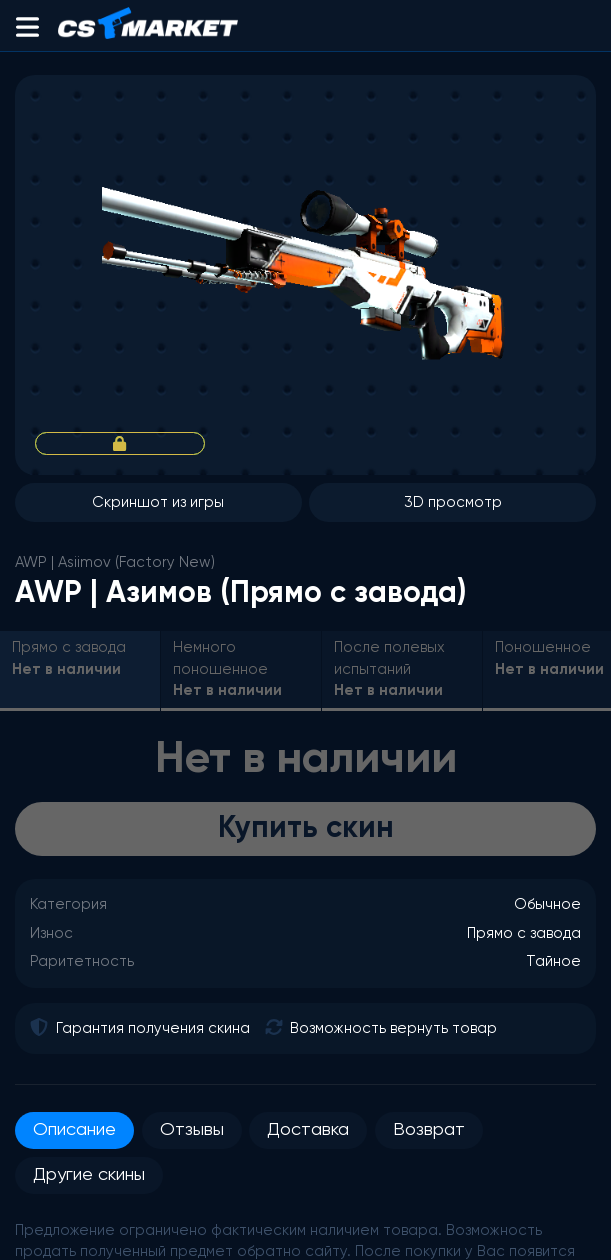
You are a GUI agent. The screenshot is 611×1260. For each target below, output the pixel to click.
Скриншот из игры (158, 502)
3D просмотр (453, 502)
